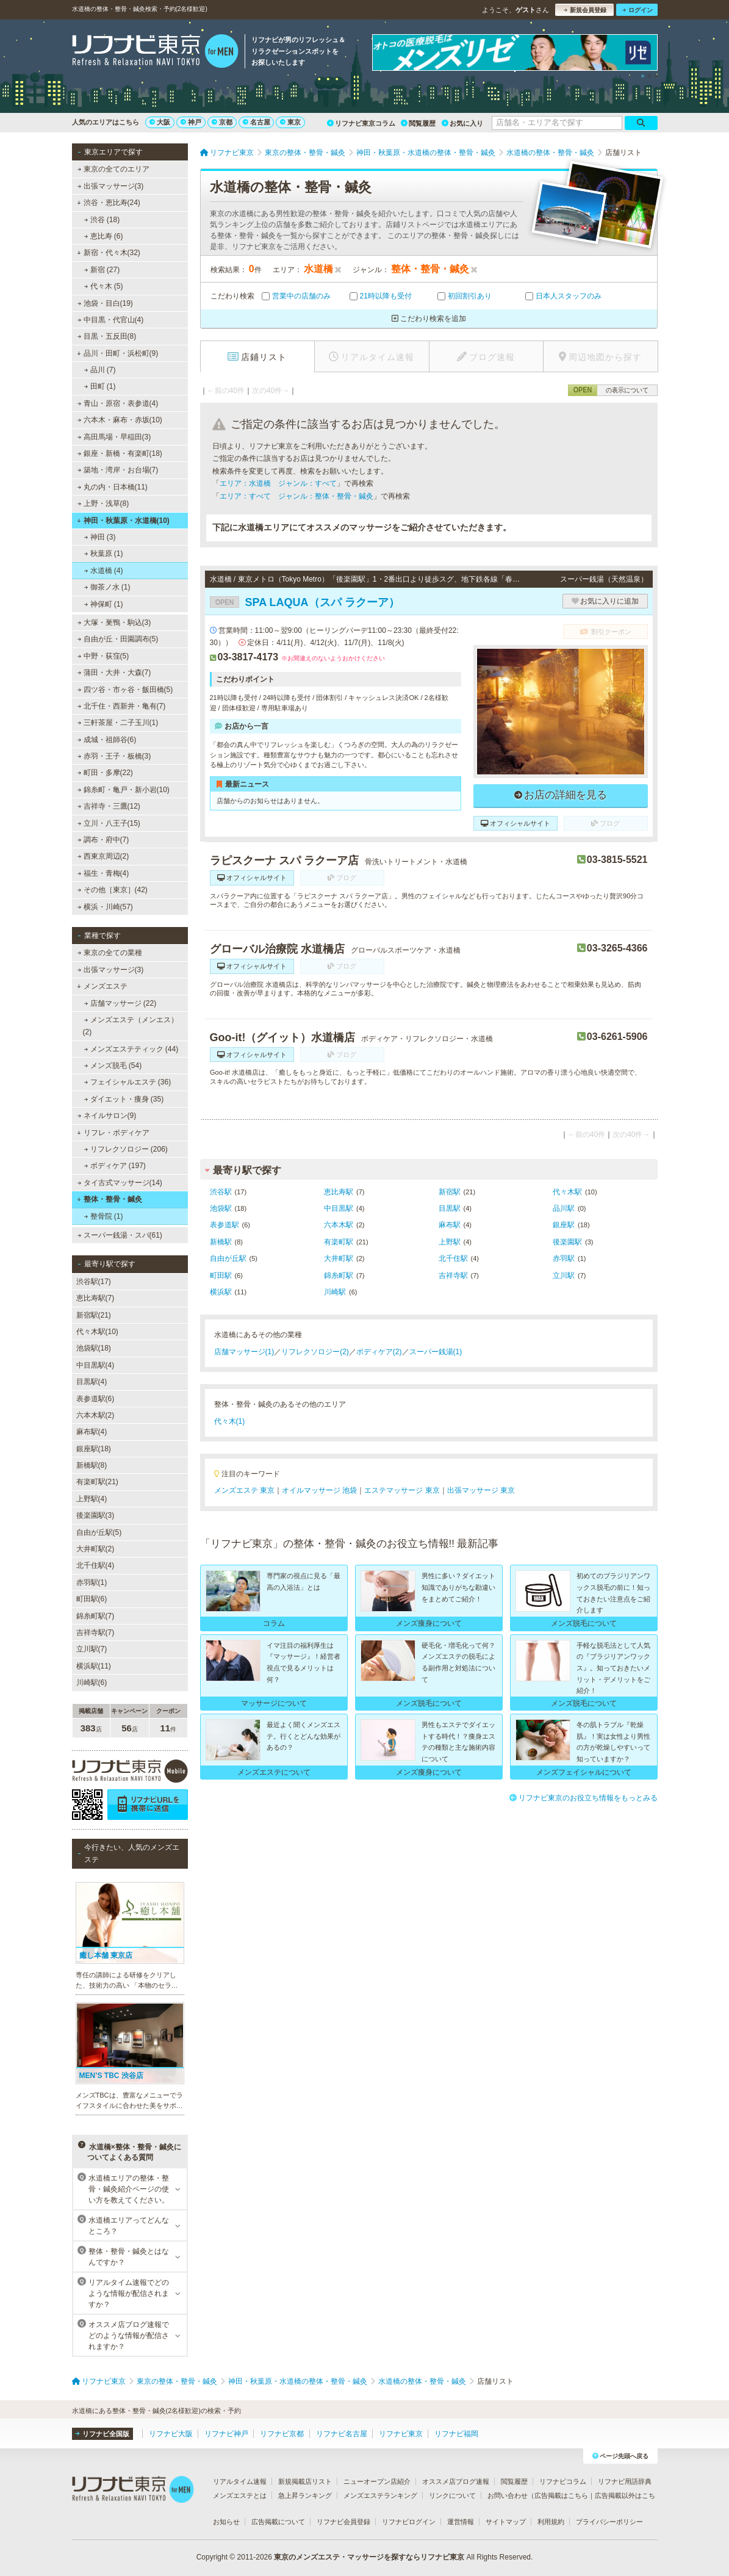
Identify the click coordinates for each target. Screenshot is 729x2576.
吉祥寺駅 (453, 1275)
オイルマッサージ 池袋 (319, 1490)
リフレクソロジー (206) (126, 1149)
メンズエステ (102, 986)
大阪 (159, 122)
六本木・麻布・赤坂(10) (119, 420)
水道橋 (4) (103, 570)
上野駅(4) (91, 1499)
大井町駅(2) (95, 1549)
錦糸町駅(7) (95, 1616)
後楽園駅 (567, 1242)
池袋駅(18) (93, 1348)
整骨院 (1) (103, 1216)
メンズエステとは (240, 2495)
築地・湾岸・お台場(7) (117, 470)
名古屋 (256, 122)
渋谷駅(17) (93, 1281)
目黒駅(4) (91, 1381)
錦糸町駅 (338, 1275)
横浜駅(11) (93, 1666)
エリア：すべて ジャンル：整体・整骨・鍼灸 (296, 496)
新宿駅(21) (93, 1315)
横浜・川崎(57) (105, 907)
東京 (290, 122)
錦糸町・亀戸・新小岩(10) (123, 789)
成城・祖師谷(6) (106, 739)
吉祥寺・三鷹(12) (108, 806)
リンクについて (452, 2495)
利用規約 (550, 2521)
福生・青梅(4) (103, 873)
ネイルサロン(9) (106, 1115)
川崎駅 (335, 1292)
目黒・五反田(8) (106, 336)
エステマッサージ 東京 (401, 1490)
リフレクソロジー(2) (315, 1352)
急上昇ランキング (305, 2495)
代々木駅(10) (97, 1331)
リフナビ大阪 (171, 2434)
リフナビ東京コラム (361, 123)
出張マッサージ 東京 (481, 1490)
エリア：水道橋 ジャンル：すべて (278, 483)
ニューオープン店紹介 (377, 2481)
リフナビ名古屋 (341, 2434)
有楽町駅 (338, 1242)
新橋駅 (221, 1242)
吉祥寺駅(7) (95, 1632)
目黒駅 (450, 1208)
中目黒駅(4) (95, 1365)
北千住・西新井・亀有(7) (121, 706)
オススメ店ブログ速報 (455, 2481)
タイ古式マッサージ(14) (119, 1182)
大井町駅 (338, 1258)
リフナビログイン (409, 2521)
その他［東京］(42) (112, 890)
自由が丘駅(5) (99, 1532)
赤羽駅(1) (91, 1582)
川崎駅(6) (91, 1682)
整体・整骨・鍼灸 (109, 1199)
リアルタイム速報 (240, 2481)
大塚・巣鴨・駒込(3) (114, 622)
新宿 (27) (102, 269)
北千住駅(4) (95, 1565)
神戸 (191, 122)
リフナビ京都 (282, 2434)
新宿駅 (450, 1192)
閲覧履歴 (418, 123)
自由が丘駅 (228, 1258)
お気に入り (462, 123)
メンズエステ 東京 (244, 1490)
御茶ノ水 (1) (107, 587)
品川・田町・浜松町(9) (117, 353)
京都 (222, 122)
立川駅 (564, 1275)
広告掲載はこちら (561, 2495)
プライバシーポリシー (609, 2521)
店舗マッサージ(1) (244, 1352)
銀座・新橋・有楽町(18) (119, 453)
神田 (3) (99, 537)
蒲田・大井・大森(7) (114, 672)
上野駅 (450, 1242)
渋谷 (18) (102, 219)
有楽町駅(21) (97, 1481)
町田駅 (221, 1275)
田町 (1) (99, 386)
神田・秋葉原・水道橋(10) (123, 520)
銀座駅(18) (93, 1449)
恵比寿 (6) (103, 236)
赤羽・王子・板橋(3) (114, 756)
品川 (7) (99, 370)
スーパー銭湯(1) (435, 1352)
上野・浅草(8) (103, 503)
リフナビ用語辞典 (625, 2481)
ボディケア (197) (115, 1165)
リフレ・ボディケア (113, 1132)
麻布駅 (450, 1225)
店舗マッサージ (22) (120, 1003)
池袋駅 (221, 1208)
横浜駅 (221, 1292)
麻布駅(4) (91, 1431)
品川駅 (564, 1208)
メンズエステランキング (380, 2495)
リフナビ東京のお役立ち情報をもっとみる (583, 1798)
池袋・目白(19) (105, 303)
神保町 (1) (103, 604)
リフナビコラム (562, 2481)
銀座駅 (564, 1225)
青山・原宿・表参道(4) (117, 403)
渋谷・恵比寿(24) (108, 202)
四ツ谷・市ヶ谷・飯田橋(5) (125, 689)
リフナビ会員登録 (343, 2521)
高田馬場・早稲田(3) (114, 437)
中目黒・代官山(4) (110, 320)
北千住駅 (453, 1258)
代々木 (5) (103, 286)
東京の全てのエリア (113, 169)
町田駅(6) (91, 1599)
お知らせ (226, 2521)
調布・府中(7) (103, 839)
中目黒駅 (338, 1208)
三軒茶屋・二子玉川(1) (117, 722)
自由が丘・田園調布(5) (117, 639)
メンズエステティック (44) (131, 1049)
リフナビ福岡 (456, 2434)
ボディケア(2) (379, 1352)
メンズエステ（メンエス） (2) (130, 1026)
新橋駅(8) (91, 1465)
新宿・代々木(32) (108, 252)
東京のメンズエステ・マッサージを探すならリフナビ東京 (369, 2557)
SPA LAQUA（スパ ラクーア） (305, 602)
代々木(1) (229, 1421)
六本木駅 (338, 1225)
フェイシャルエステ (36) (127, 1082)
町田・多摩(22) (105, 772)
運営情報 (460, 2521)
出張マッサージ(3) (110, 186)
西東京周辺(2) (103, 856)
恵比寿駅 (338, 1192)
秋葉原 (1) (103, 553)
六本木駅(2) (95, 1415)
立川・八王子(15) (108, 823)
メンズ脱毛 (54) (113, 1065)
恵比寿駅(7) (95, 1298)
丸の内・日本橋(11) (112, 487)
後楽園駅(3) (95, 1515)
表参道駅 (224, 1225)
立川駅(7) (91, 1649)
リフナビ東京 (401, 2434)
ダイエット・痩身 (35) (123, 1099)
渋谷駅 (221, 1192)
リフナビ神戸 (226, 2434)
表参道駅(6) (95, 1398)
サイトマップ (506, 2521)
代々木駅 (567, 1192)
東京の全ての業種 (109, 952)
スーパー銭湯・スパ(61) (119, 1235)
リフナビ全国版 (102, 2433)
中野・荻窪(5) (103, 656)
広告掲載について (278, 2521)
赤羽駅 (564, 1258)
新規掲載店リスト (305, 2481)
